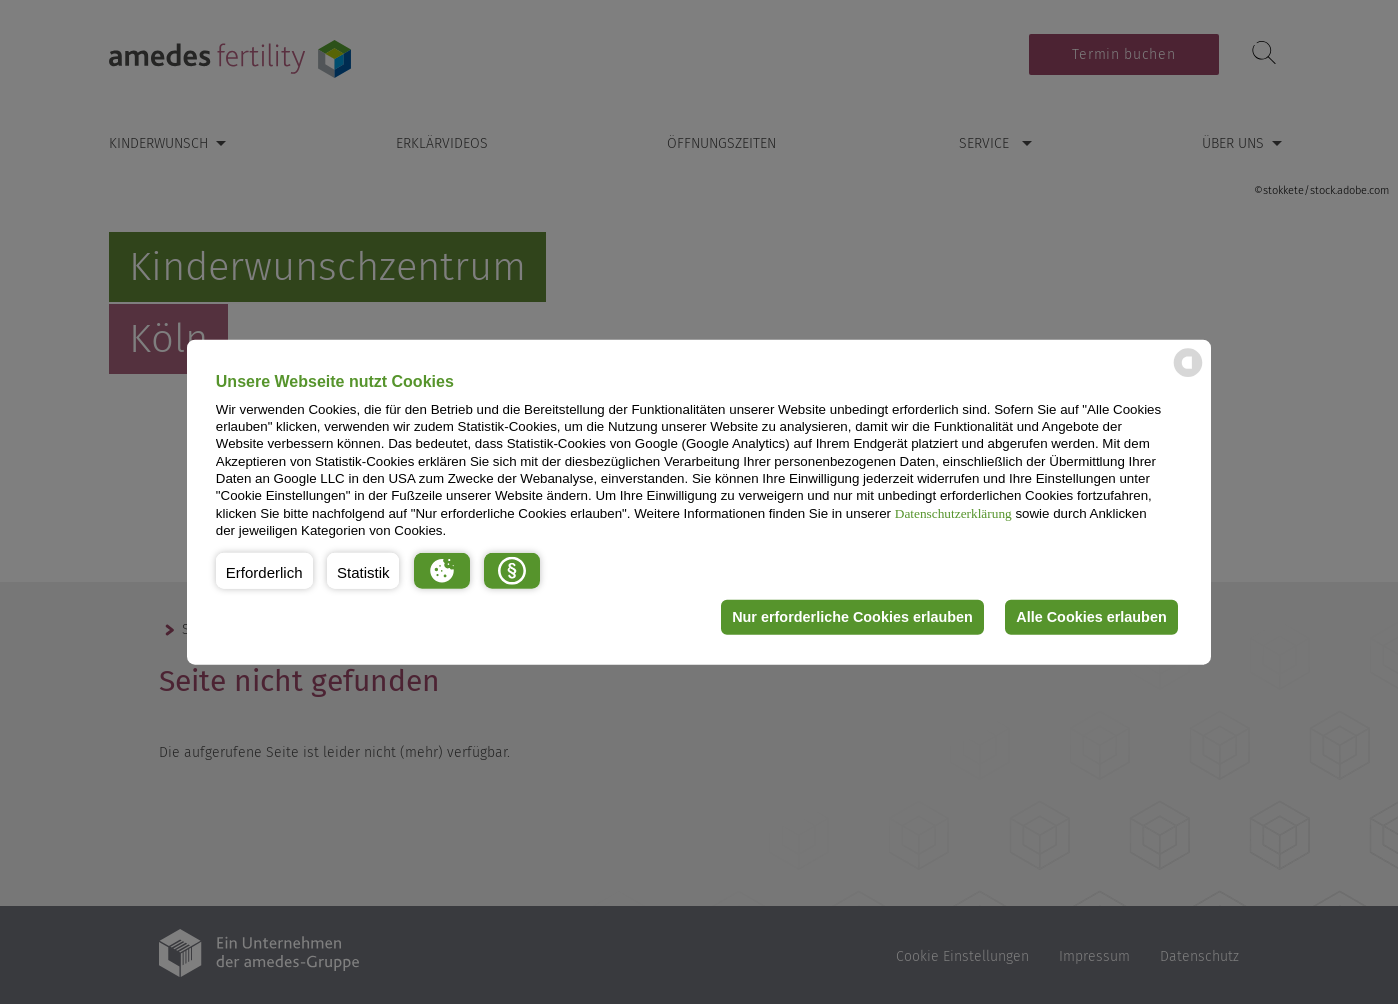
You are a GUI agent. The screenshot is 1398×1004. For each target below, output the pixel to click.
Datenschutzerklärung (953, 512)
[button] (264, 570)
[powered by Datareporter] (1188, 375)
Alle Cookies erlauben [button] (1091, 617)
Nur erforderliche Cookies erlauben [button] (852, 617)
